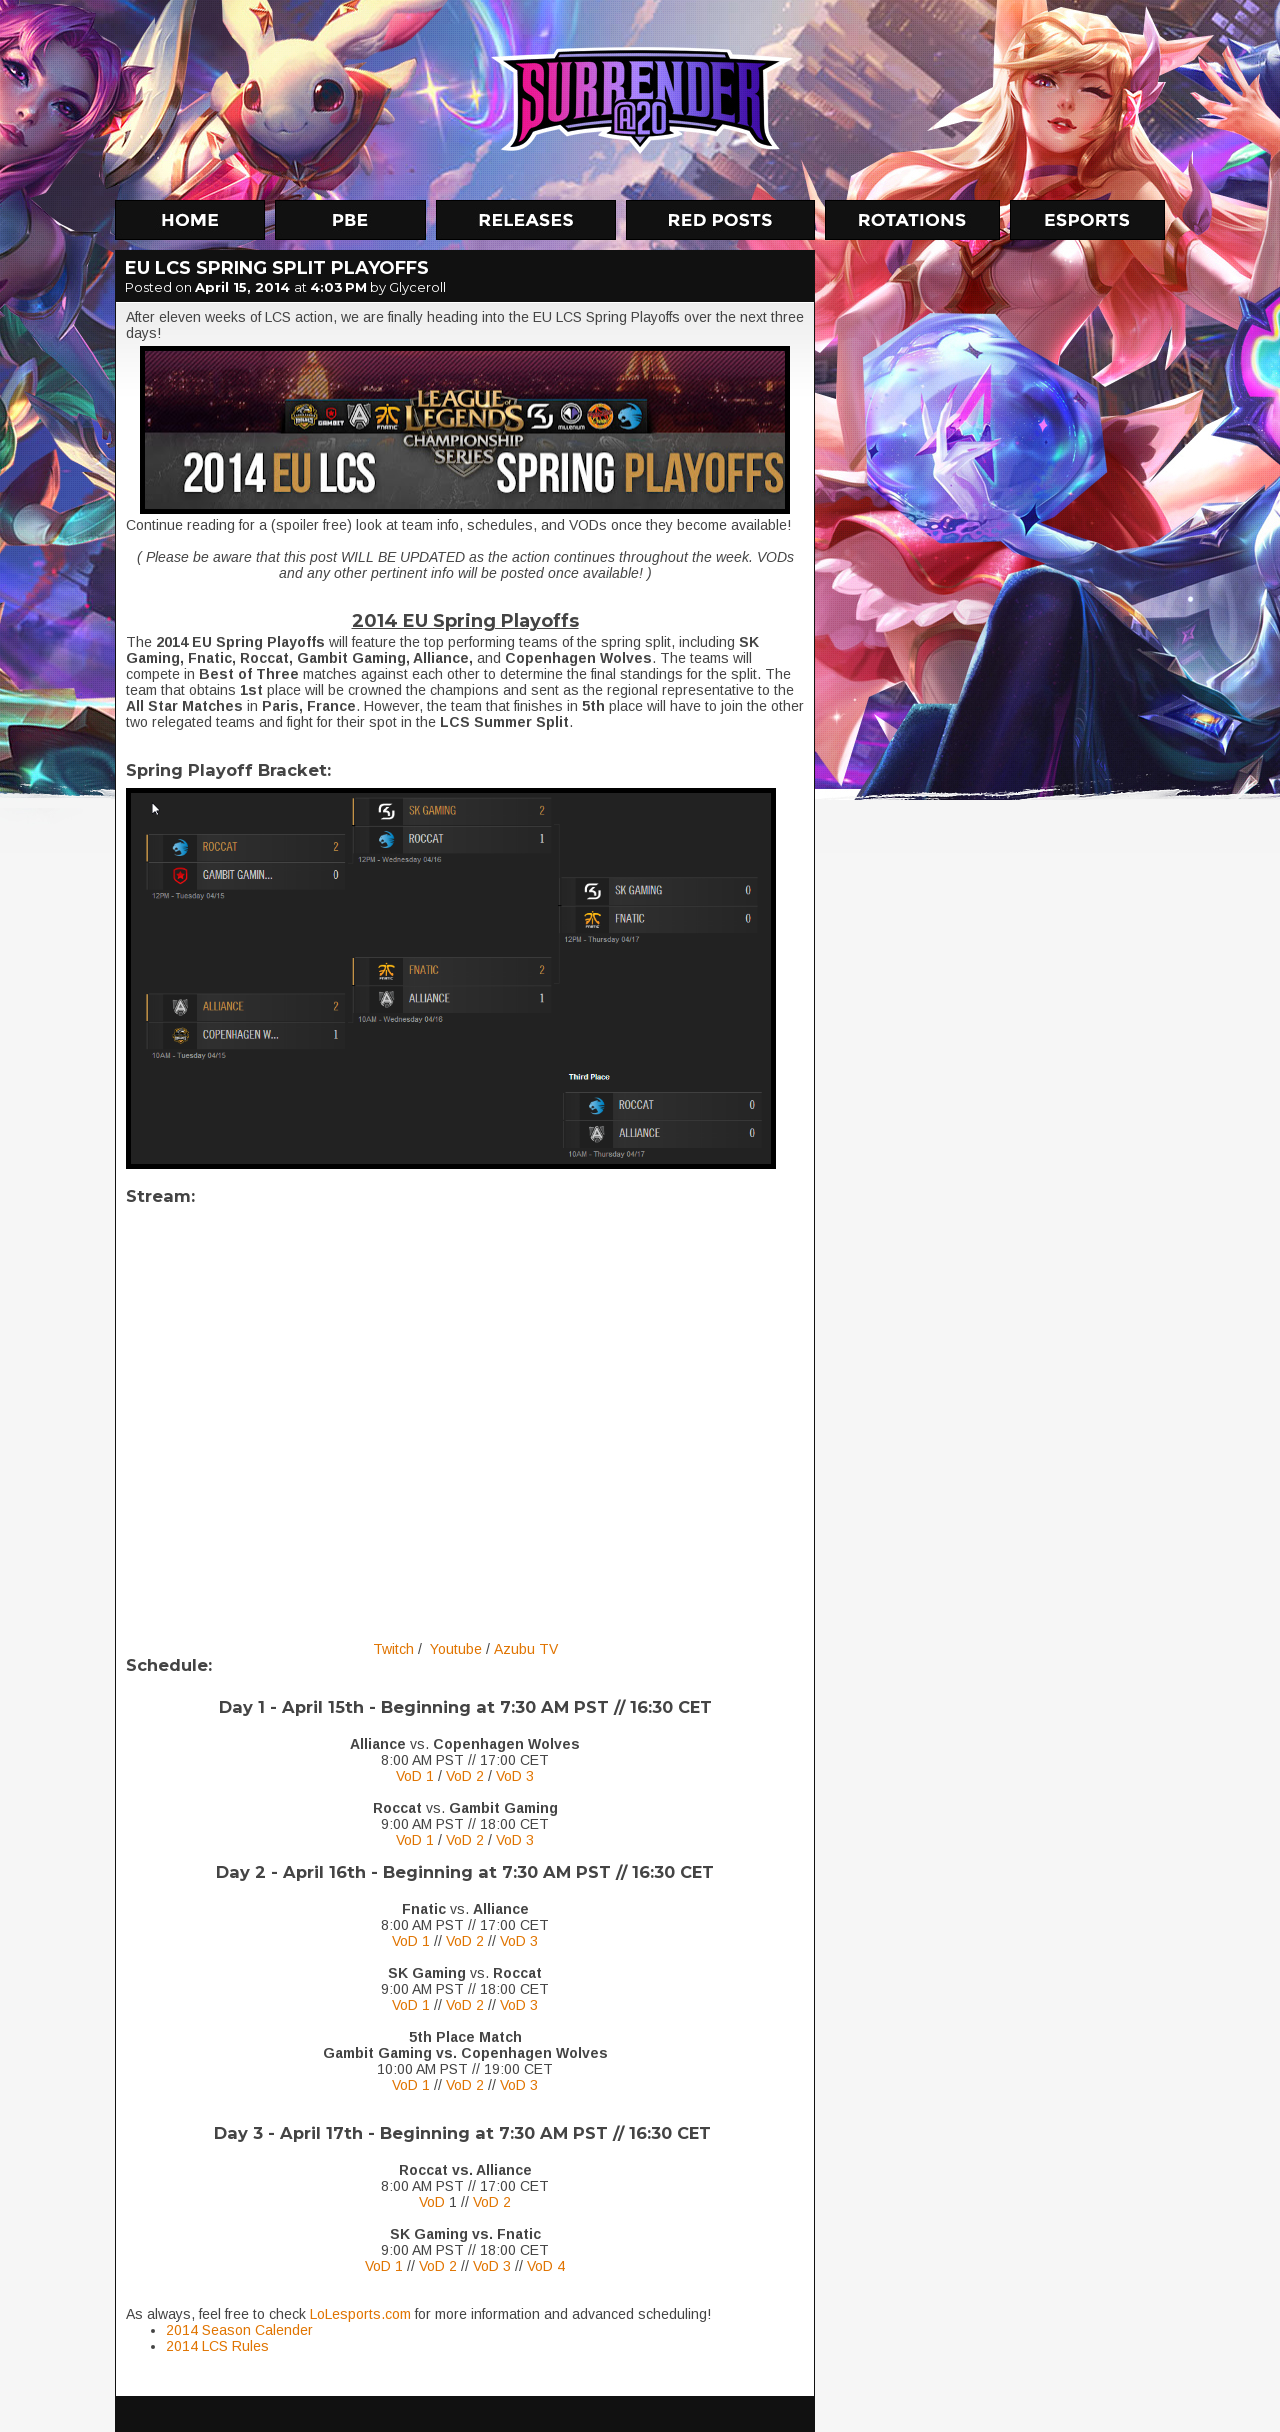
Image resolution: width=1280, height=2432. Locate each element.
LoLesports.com (360, 2314)
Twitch (393, 1649)
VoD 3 (515, 1776)
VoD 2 (465, 1776)
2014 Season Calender (239, 2330)
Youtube (456, 1649)
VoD (432, 2202)
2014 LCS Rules (217, 2346)
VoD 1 (415, 1776)
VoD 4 (546, 2266)
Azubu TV (526, 1649)
